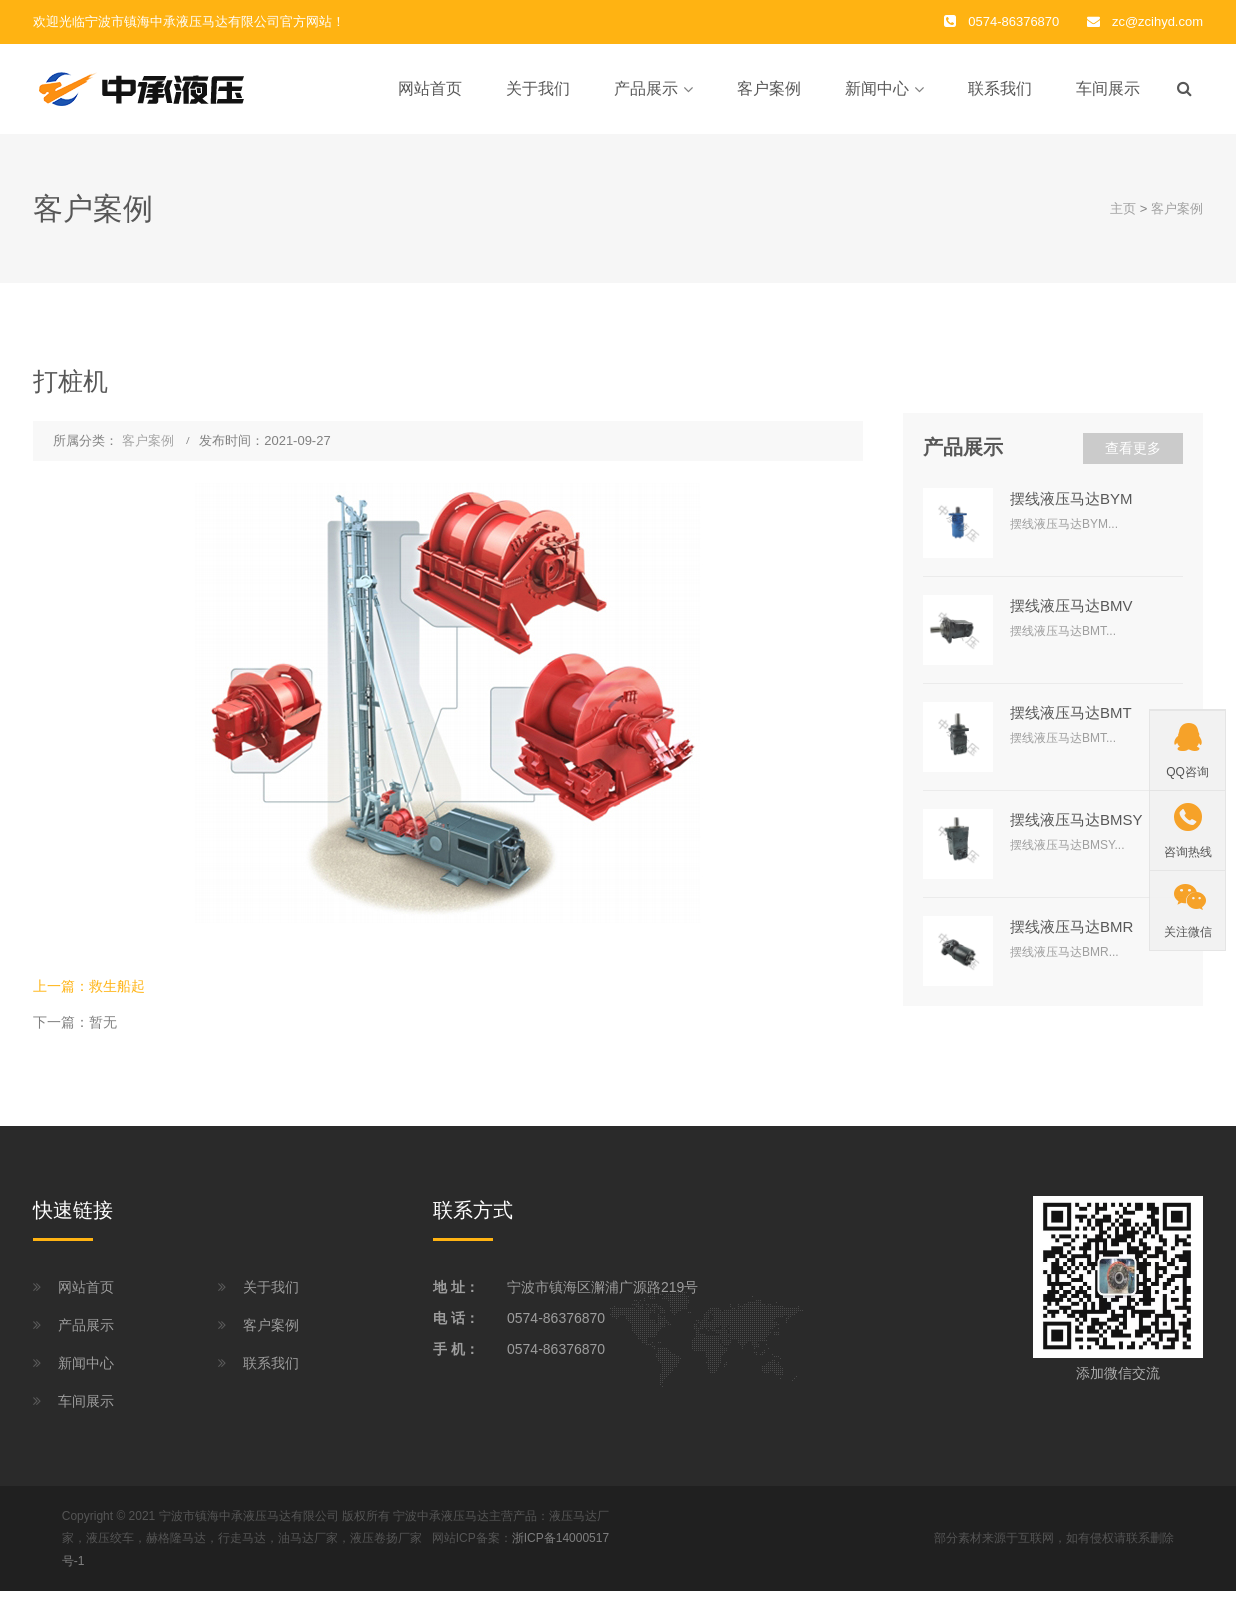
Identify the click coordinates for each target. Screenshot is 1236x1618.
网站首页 (430, 88)
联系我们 (1000, 88)
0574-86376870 (556, 1318)
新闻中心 (877, 88)
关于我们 (538, 88)
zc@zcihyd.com (1157, 21)
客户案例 (769, 88)
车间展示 (1108, 88)
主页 (1123, 208)
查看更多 (1133, 448)
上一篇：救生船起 (89, 986)
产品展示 (646, 88)
